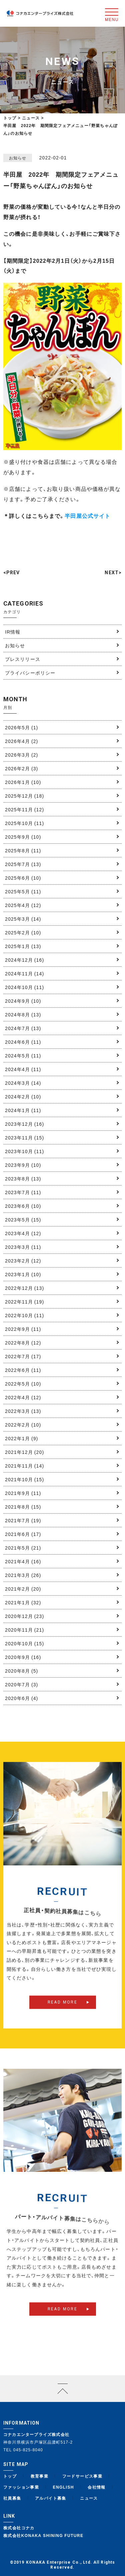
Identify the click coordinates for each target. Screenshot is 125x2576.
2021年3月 (23, 1575)
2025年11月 (24, 809)
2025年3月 (23, 918)
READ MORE (63, 2012)
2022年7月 (23, 1356)
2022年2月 (23, 1424)
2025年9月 (23, 836)
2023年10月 (24, 1151)
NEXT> (113, 572)
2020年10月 (24, 1643)
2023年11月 (24, 1137)
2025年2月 (23, 932)
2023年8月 (23, 1178)
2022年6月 (23, 1370)
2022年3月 (23, 1411)
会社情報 (97, 2487)
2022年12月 (24, 1287)
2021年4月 (23, 1561)
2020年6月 (21, 1698)
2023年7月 (23, 1192)
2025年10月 (24, 823)
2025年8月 (23, 850)
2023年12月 (24, 1123)
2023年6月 (23, 1205)
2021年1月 (23, 1602)
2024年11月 (24, 973)
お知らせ (15, 645)
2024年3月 (23, 1082)
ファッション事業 (21, 2487)
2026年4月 (21, 741)
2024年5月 (23, 1055)
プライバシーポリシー (30, 672)
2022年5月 (23, 1383)
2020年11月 (24, 1629)
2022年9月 (23, 1329)
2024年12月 (24, 959)
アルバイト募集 (50, 2498)
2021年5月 (23, 1547)
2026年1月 (23, 782)
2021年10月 (24, 1479)
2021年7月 (23, 1520)
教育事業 (40, 2476)
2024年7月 (23, 1028)
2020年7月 (21, 1684)
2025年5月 (23, 891)
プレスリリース (22, 659)
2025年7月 (23, 864)
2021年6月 (23, 1534)
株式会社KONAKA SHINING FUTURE (43, 2535)
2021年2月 (23, 1588)
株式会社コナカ (19, 2528)
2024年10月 (24, 987)
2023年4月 (23, 1233)
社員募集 (12, 2498)
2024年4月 (23, 1069)
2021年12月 (24, 1452)
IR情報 (12, 631)
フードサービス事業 (82, 2476)
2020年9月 (23, 1657)
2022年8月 (23, 1342)
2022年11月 (24, 1301)
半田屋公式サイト (87, 516)
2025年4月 (23, 905)
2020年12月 (24, 1616)
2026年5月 (21, 727)
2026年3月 (21, 754)
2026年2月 (21, 768)
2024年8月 (23, 1014)
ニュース (89, 2498)
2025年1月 (23, 946)
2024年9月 (23, 1000)
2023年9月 (23, 1164)
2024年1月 (23, 1110)
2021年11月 (24, 1465)
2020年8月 (21, 1670)
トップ (10, 118)
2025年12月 (24, 795)
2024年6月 (23, 1041)
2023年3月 (23, 1246)
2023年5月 (23, 1219)
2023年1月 (23, 1274)
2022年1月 (21, 1438)
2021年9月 (23, 1493)
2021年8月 (23, 1506)
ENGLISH (63, 2487)
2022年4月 (23, 1397)
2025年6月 (23, 877)
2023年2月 (23, 1260)
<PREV (11, 572)
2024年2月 (23, 1096)
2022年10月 (24, 1315)
